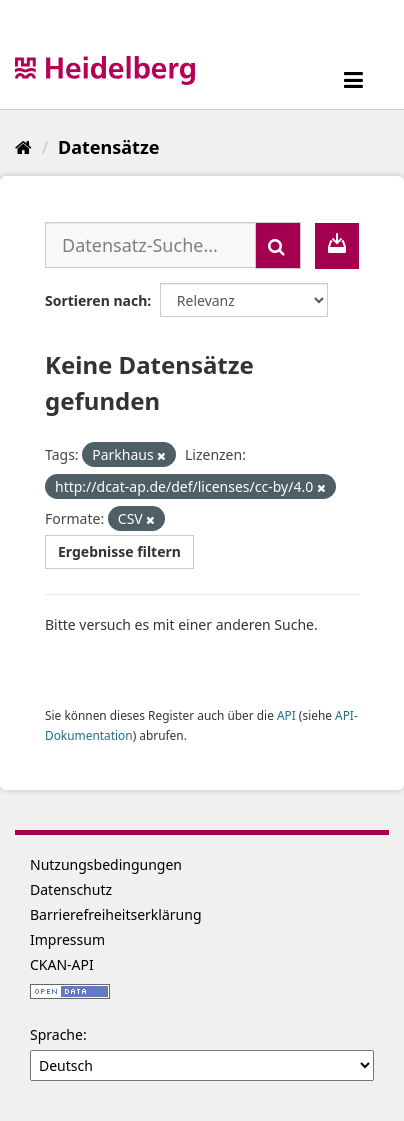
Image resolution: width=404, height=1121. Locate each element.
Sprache (56, 1034)
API (286, 715)
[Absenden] (278, 245)
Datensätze (108, 147)
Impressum (67, 939)
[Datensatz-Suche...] (150, 245)
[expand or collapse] (353, 79)
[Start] (23, 147)
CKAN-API (62, 964)
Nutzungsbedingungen (106, 864)
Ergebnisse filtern (119, 551)
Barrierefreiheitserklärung (116, 914)
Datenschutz (71, 889)
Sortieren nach (96, 300)
